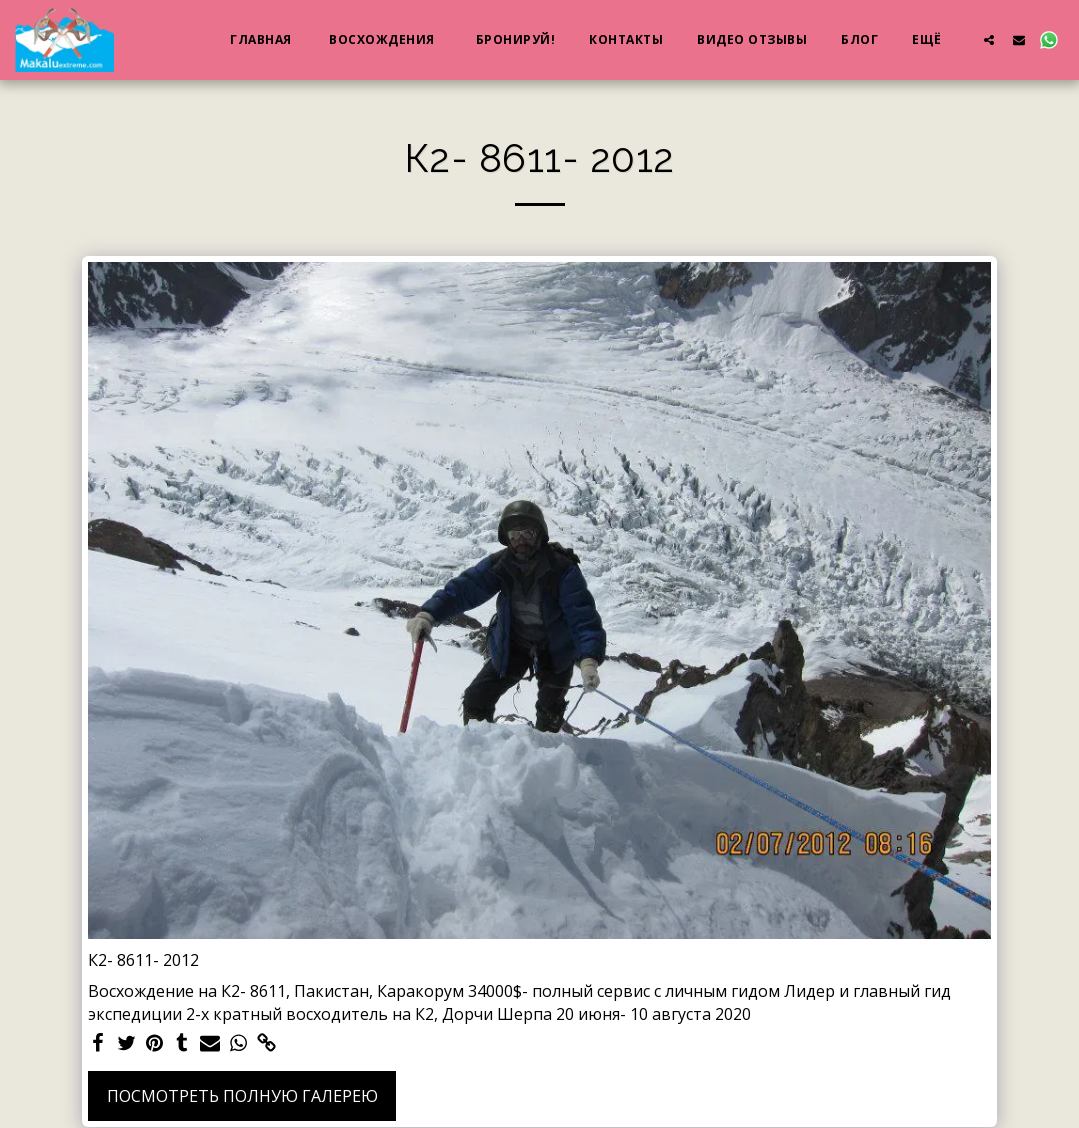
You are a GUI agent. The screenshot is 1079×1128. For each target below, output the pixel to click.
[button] (989, 39)
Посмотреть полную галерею (242, 1096)
